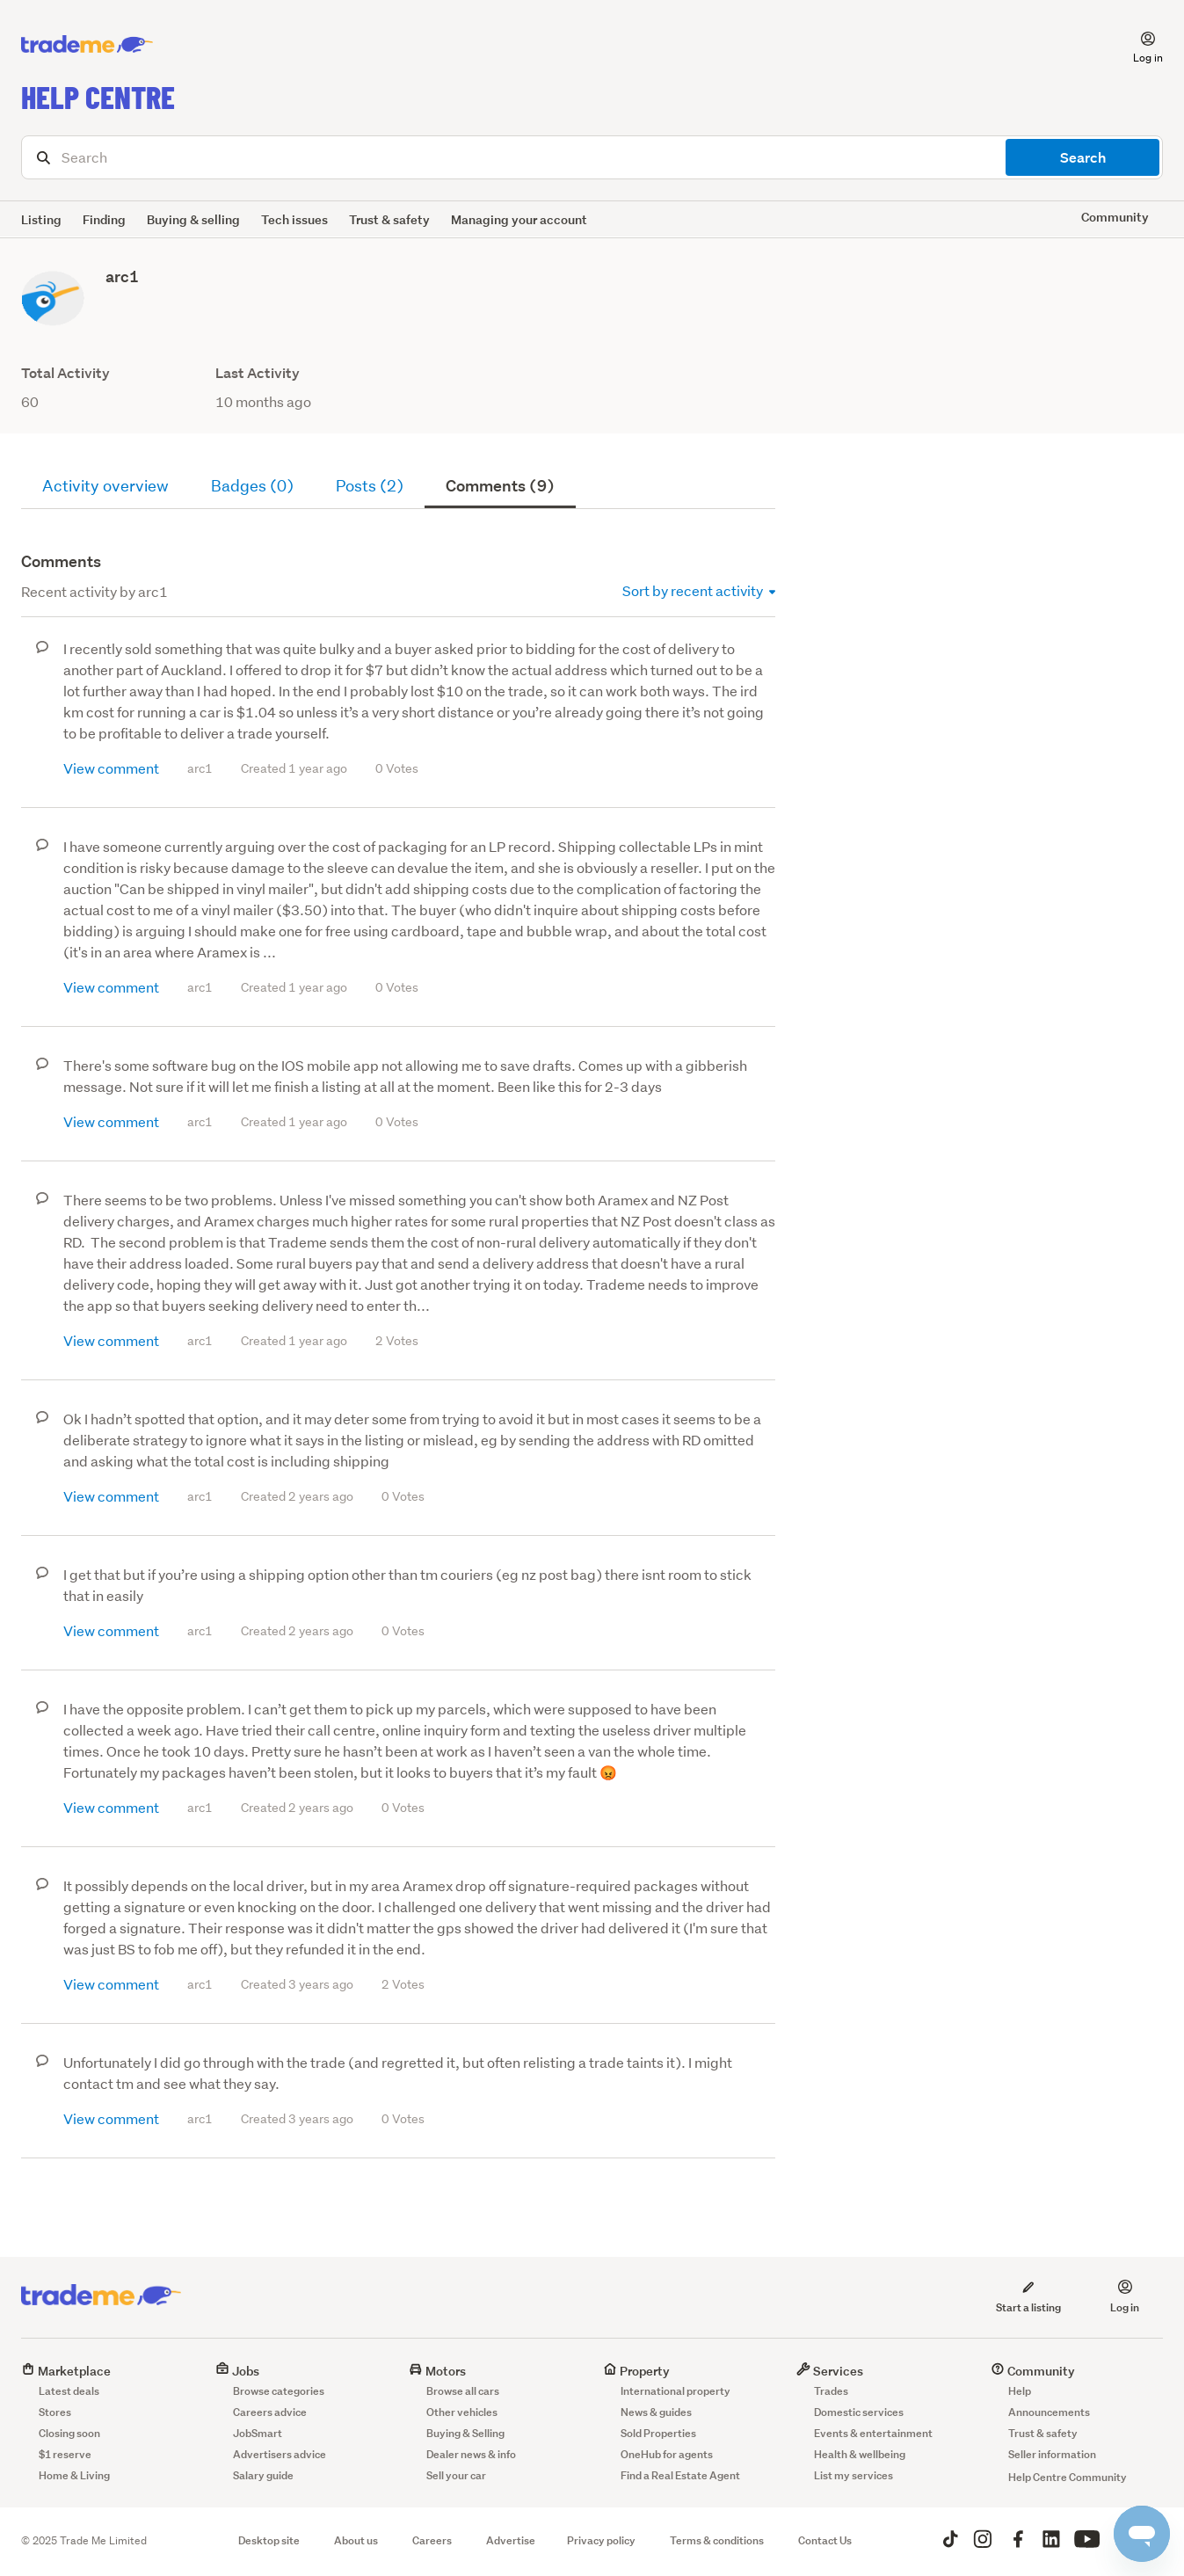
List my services (853, 2475)
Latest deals (69, 2390)
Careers (432, 2540)
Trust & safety (389, 219)
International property (675, 2390)
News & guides (656, 2412)
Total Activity (65, 373)
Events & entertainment (873, 2433)
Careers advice (270, 2412)
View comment (111, 768)
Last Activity (257, 373)
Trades (831, 2390)
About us (356, 2540)
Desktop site (269, 2540)
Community (1033, 2370)
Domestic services (859, 2412)
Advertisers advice (279, 2454)
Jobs (237, 2370)
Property (636, 2370)
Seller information (1052, 2454)
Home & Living (74, 2475)
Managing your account (519, 219)
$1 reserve (65, 2454)
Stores (55, 2412)
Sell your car (456, 2475)
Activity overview (105, 486)
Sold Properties (658, 2433)
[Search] (592, 157)
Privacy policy (601, 2540)
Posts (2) (369, 486)
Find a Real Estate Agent (680, 2475)
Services (829, 2370)
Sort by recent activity (698, 590)
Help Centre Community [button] (1067, 2477)
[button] (1137, 45)
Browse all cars (462, 2390)
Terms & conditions (717, 2540)
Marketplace (66, 2370)
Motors (437, 2370)
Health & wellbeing (859, 2454)
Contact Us (825, 2540)
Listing (41, 219)
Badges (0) (252, 486)
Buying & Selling (465, 2433)
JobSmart (257, 2433)
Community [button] (1115, 216)
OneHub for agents (667, 2454)
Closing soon (69, 2433)
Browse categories (278, 2390)
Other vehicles (462, 2412)
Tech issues (294, 219)
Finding (104, 219)
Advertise (510, 2540)
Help (1019, 2390)
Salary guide (263, 2475)
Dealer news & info (471, 2454)
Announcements (1049, 2412)
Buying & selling (193, 219)
